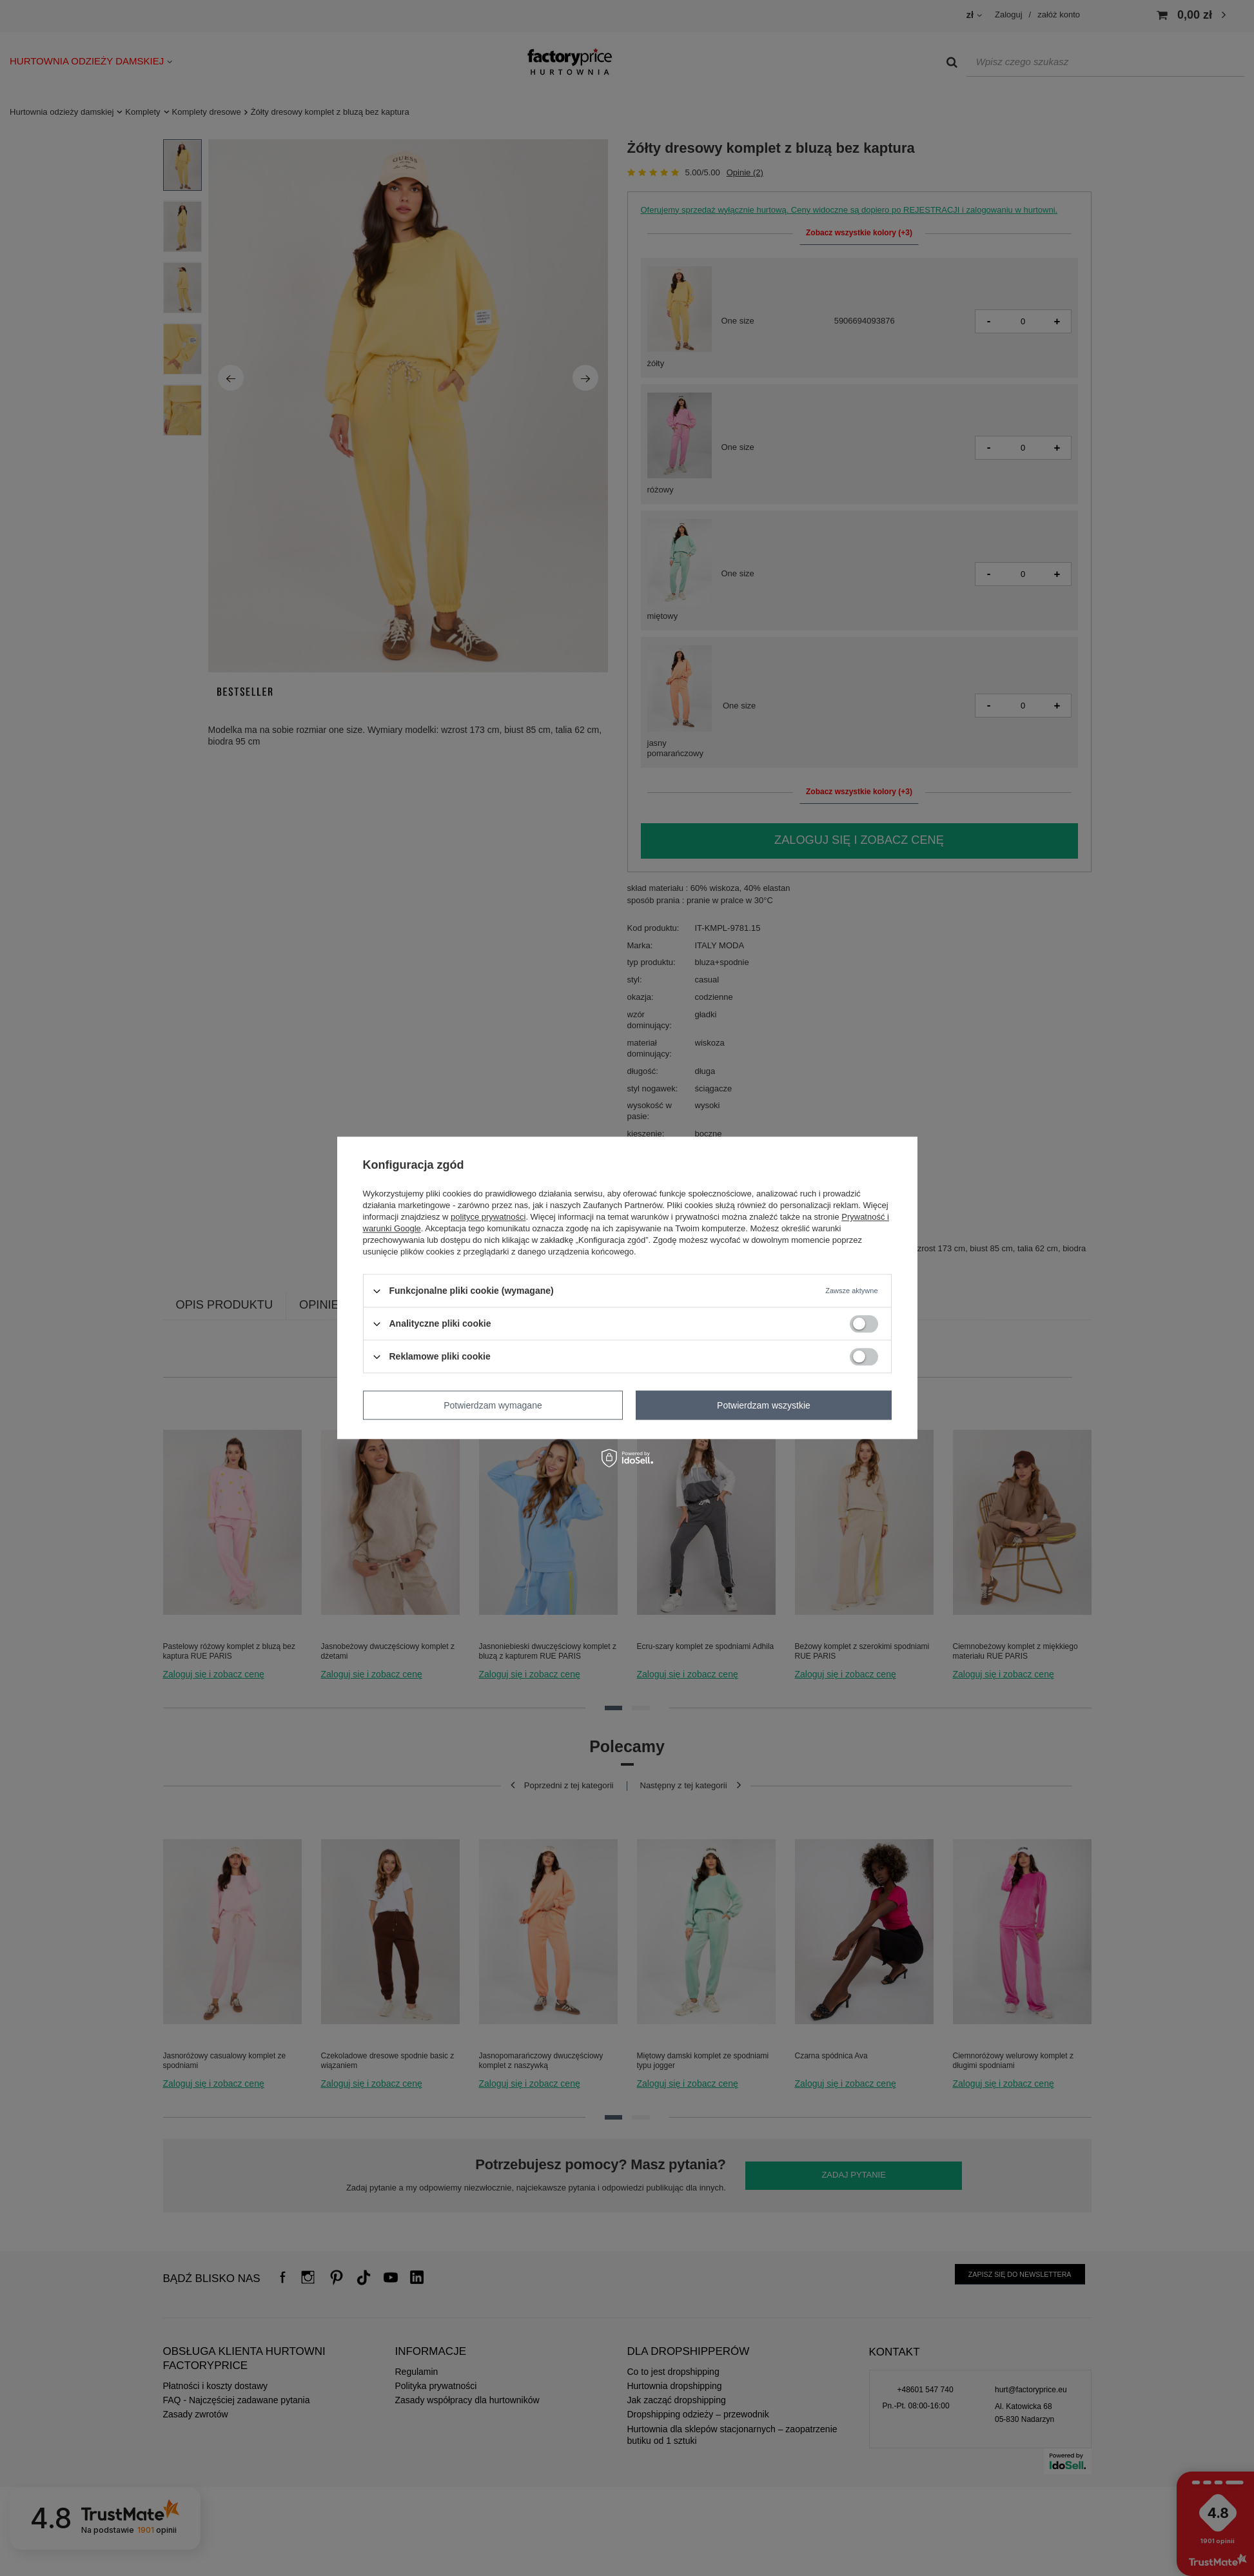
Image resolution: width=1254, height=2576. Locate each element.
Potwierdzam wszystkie (763, 1405)
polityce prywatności (488, 1217)
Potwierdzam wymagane (493, 1405)
